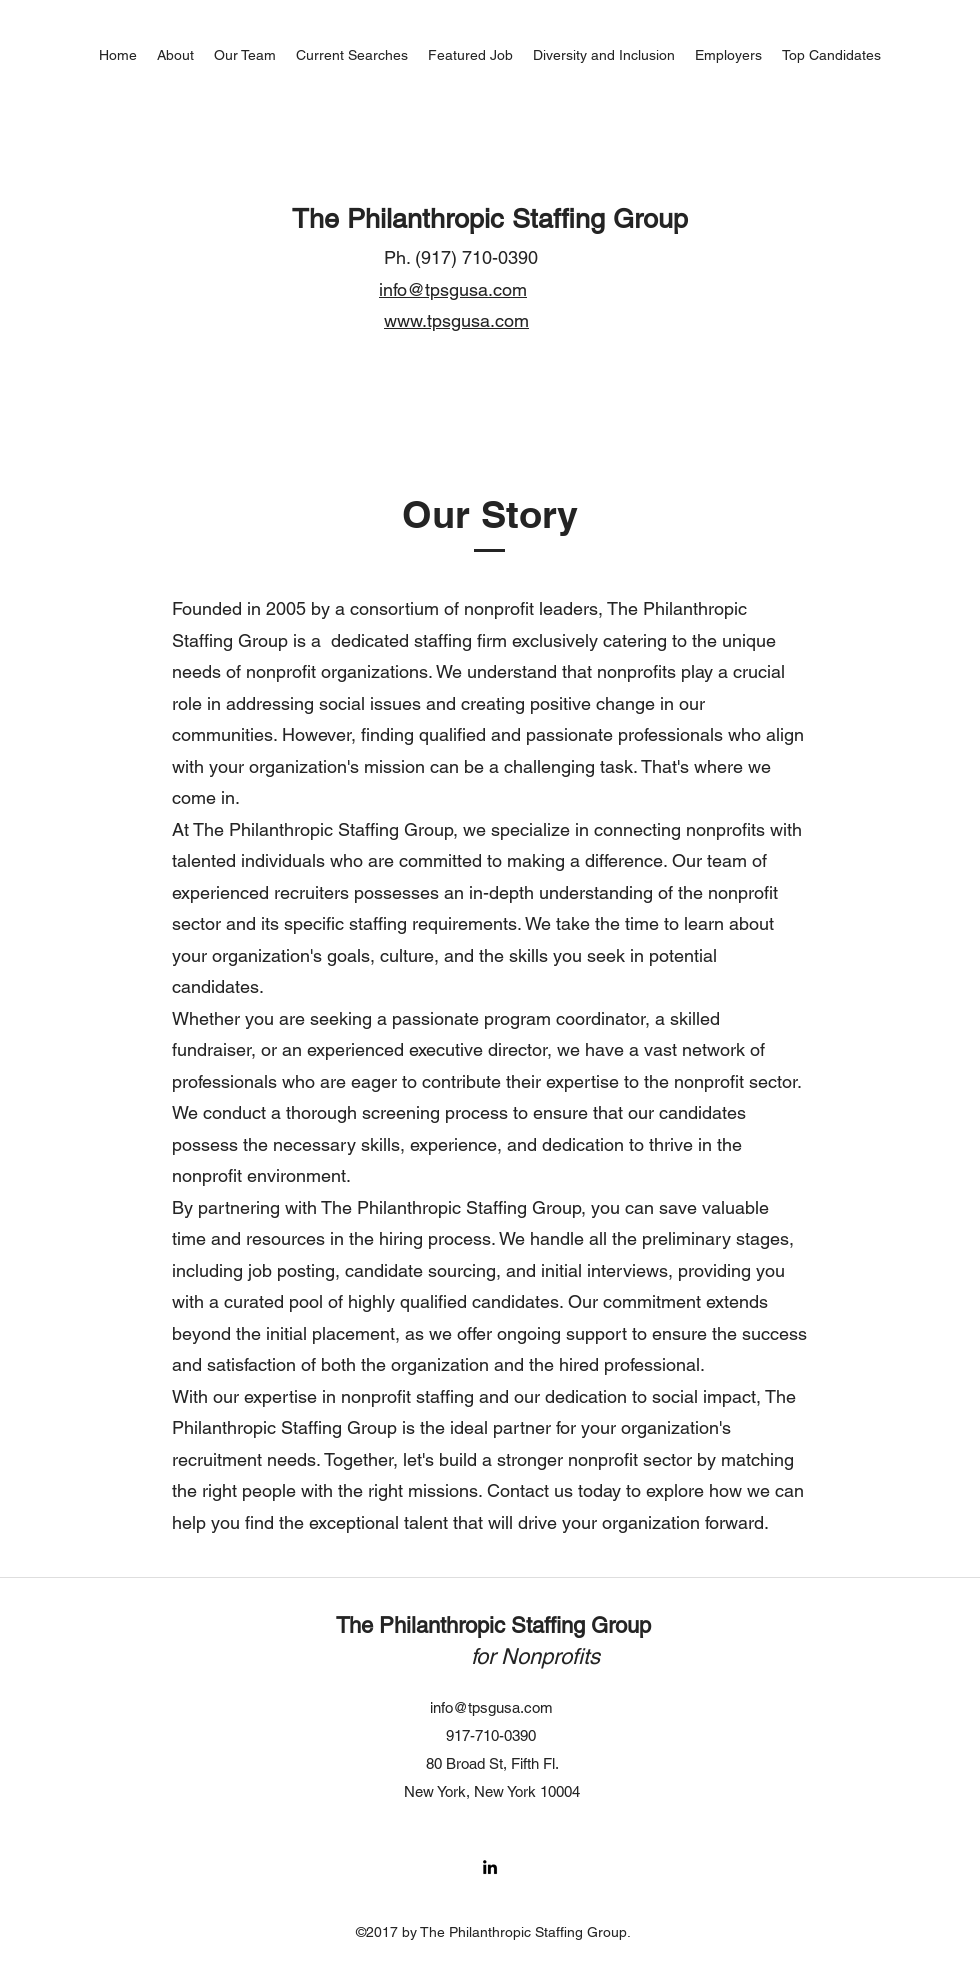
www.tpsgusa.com (456, 320)
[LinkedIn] (490, 1867)
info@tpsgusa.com (453, 289)
